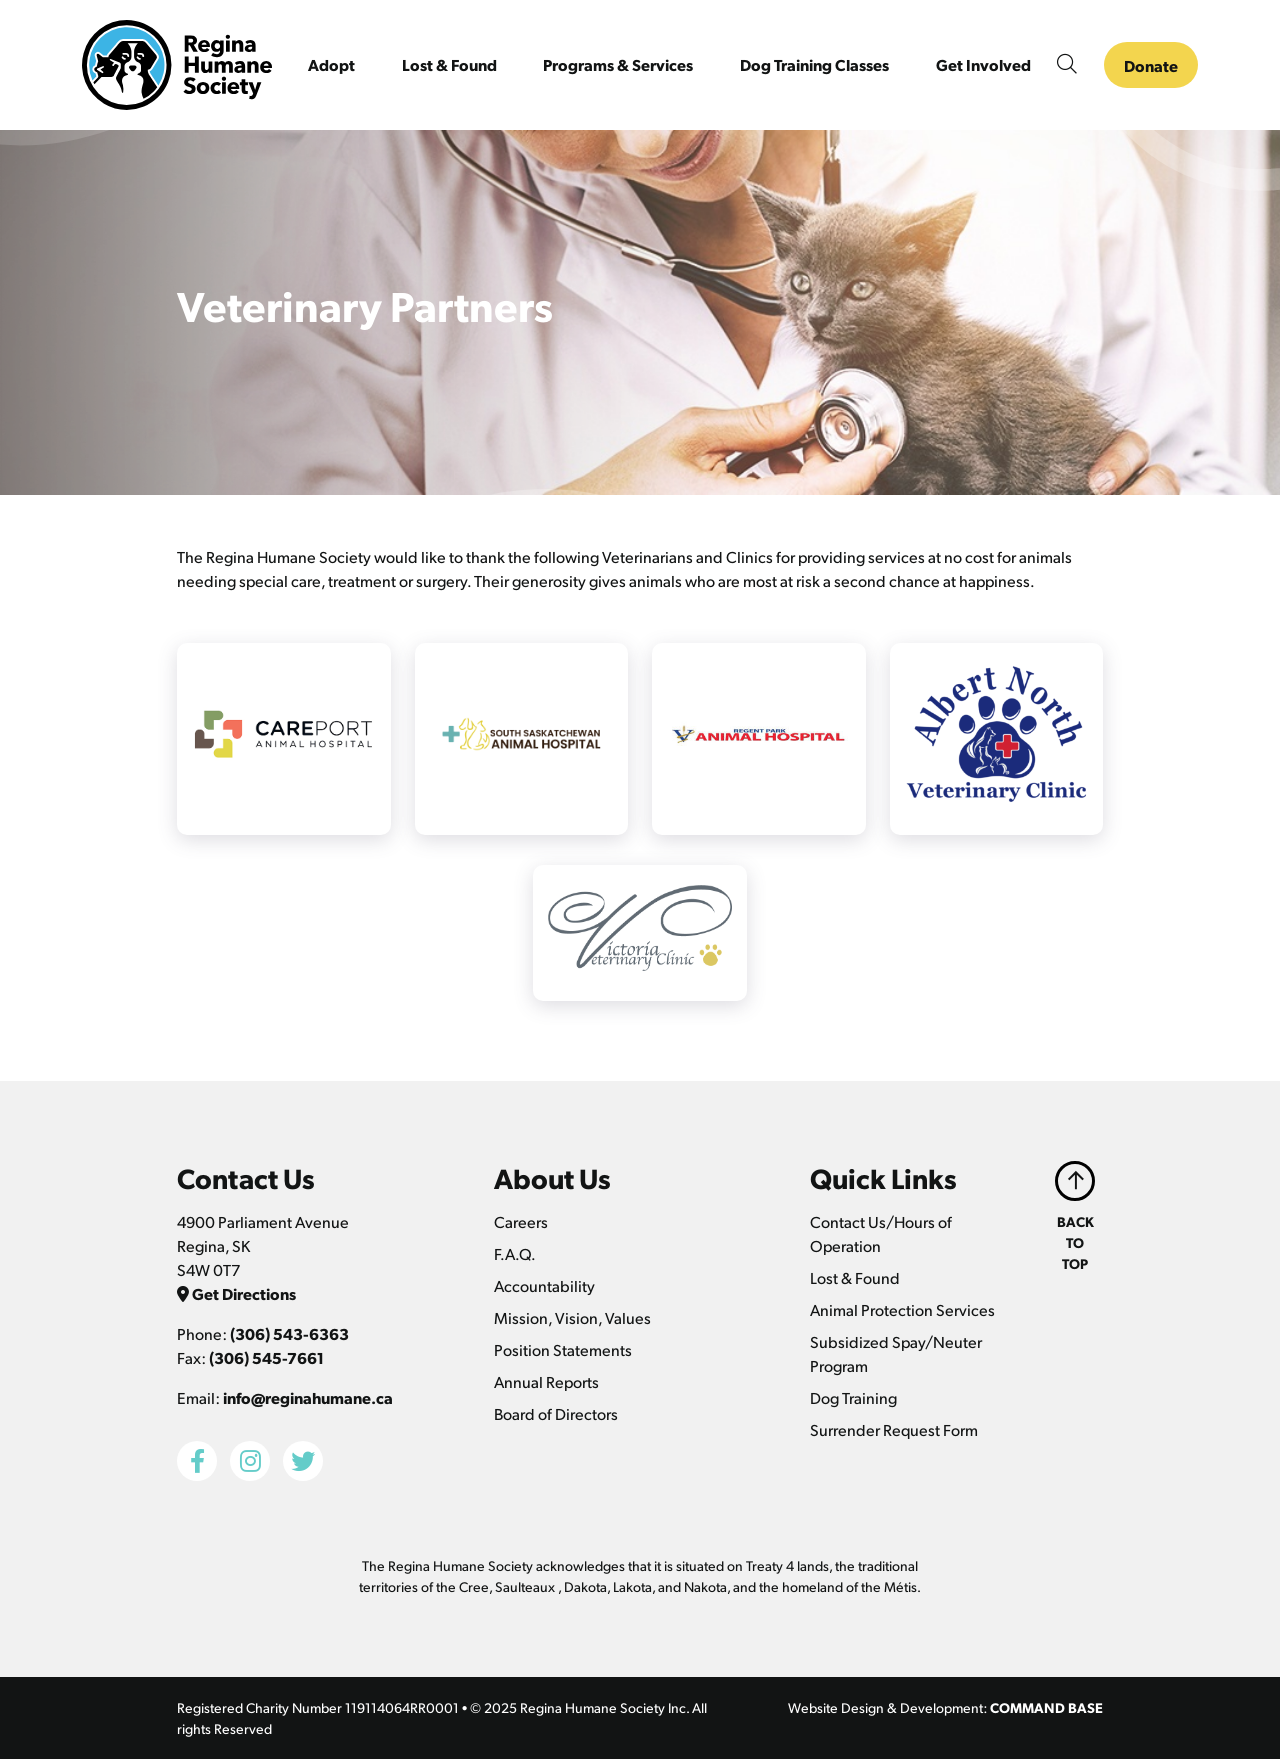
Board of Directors (556, 1413)
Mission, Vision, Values (572, 1317)
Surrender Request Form (894, 1429)
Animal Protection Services (902, 1309)
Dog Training (853, 1397)
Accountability (544, 1285)
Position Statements (563, 1349)
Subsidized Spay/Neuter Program (896, 1353)
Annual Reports (546, 1381)
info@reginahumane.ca (308, 1397)
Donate (1151, 65)
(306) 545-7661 (266, 1357)
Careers (521, 1221)
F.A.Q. (515, 1253)
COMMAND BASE (1046, 1707)
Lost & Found (855, 1277)
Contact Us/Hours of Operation (881, 1233)
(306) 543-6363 (289, 1333)
